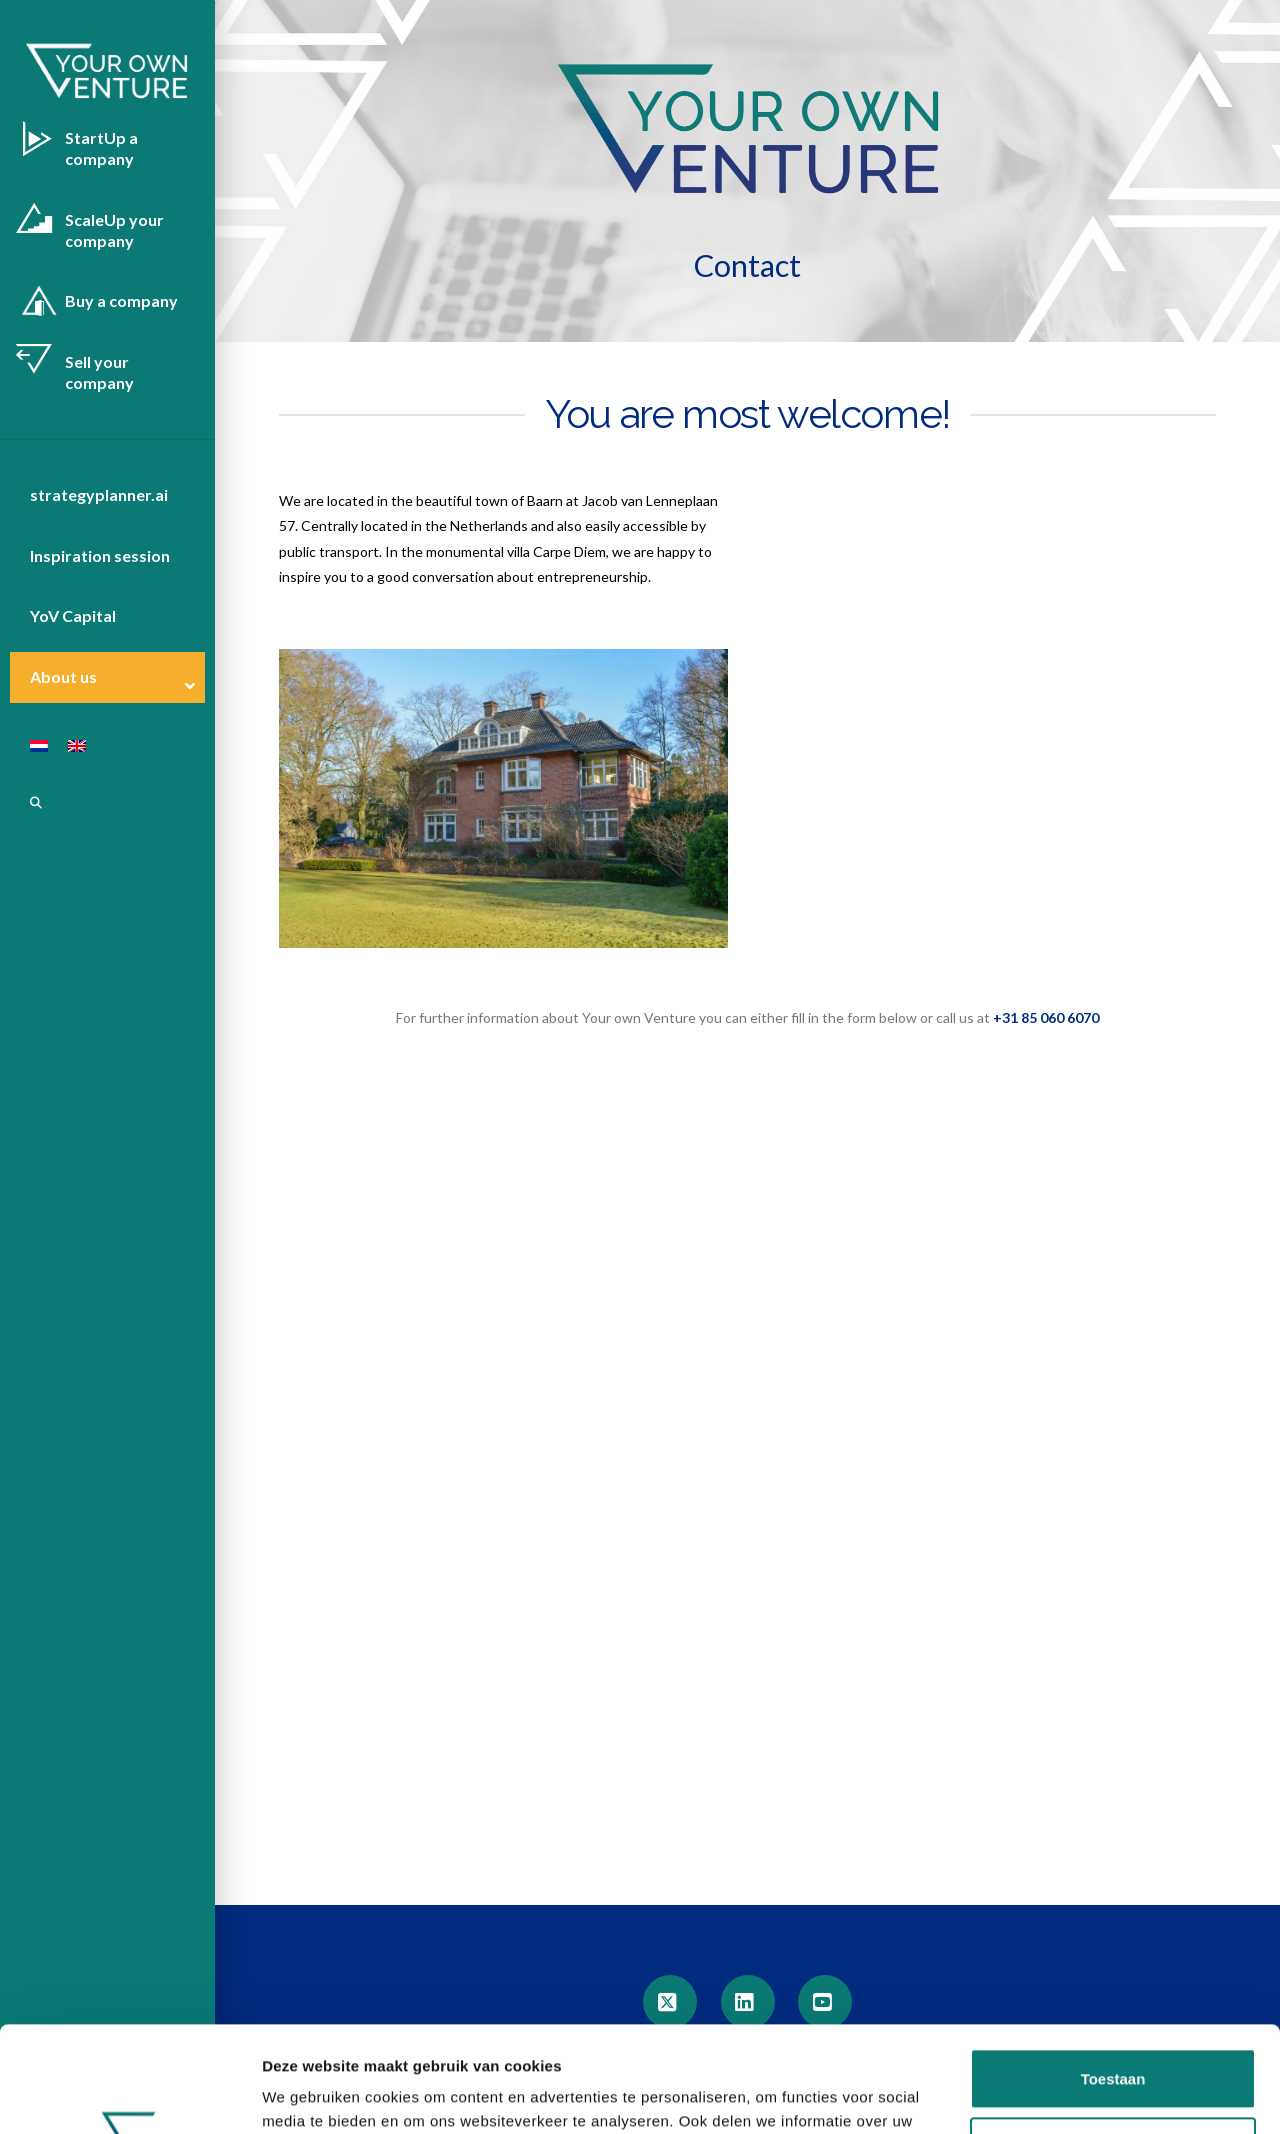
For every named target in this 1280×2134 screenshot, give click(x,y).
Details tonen (309, 2094)
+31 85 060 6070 (1046, 1017)
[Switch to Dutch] (29, 746)
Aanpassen (1114, 2041)
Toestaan (1113, 1973)
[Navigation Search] (23, 802)
